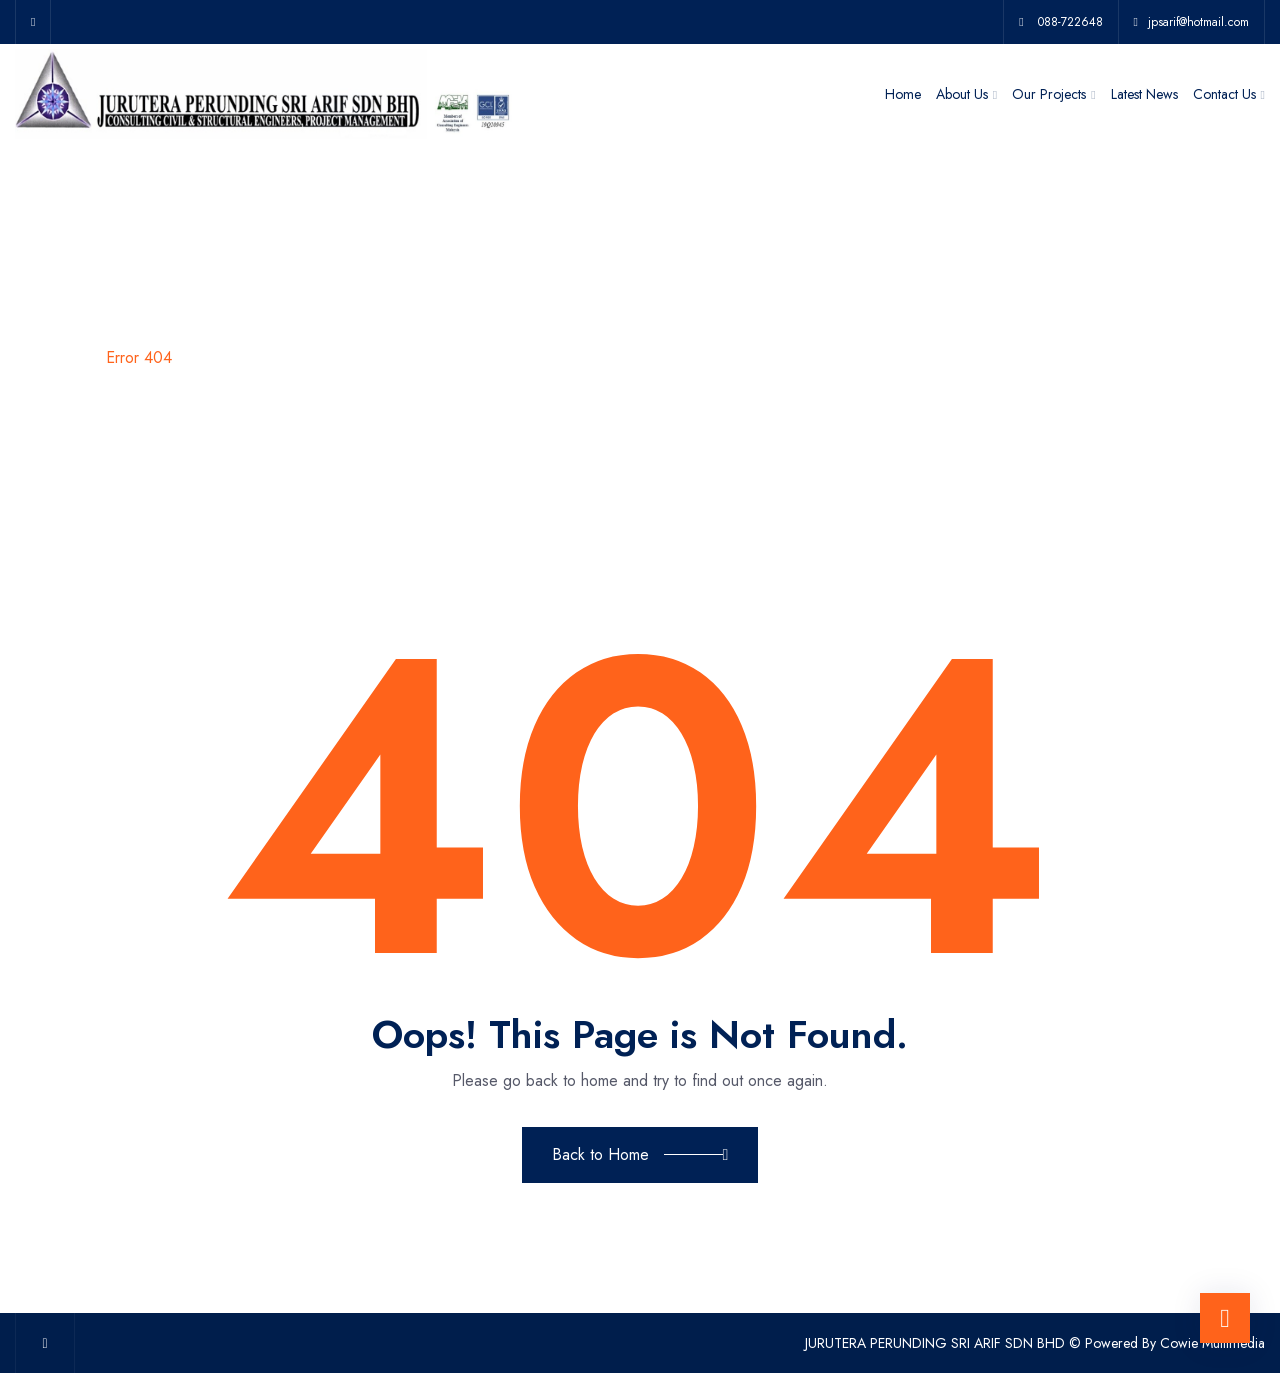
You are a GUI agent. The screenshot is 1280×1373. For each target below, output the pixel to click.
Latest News (1144, 94)
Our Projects (1049, 94)
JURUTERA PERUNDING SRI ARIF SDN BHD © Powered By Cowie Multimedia (1035, 1343)
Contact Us (1224, 94)
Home (903, 94)
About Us (962, 94)
